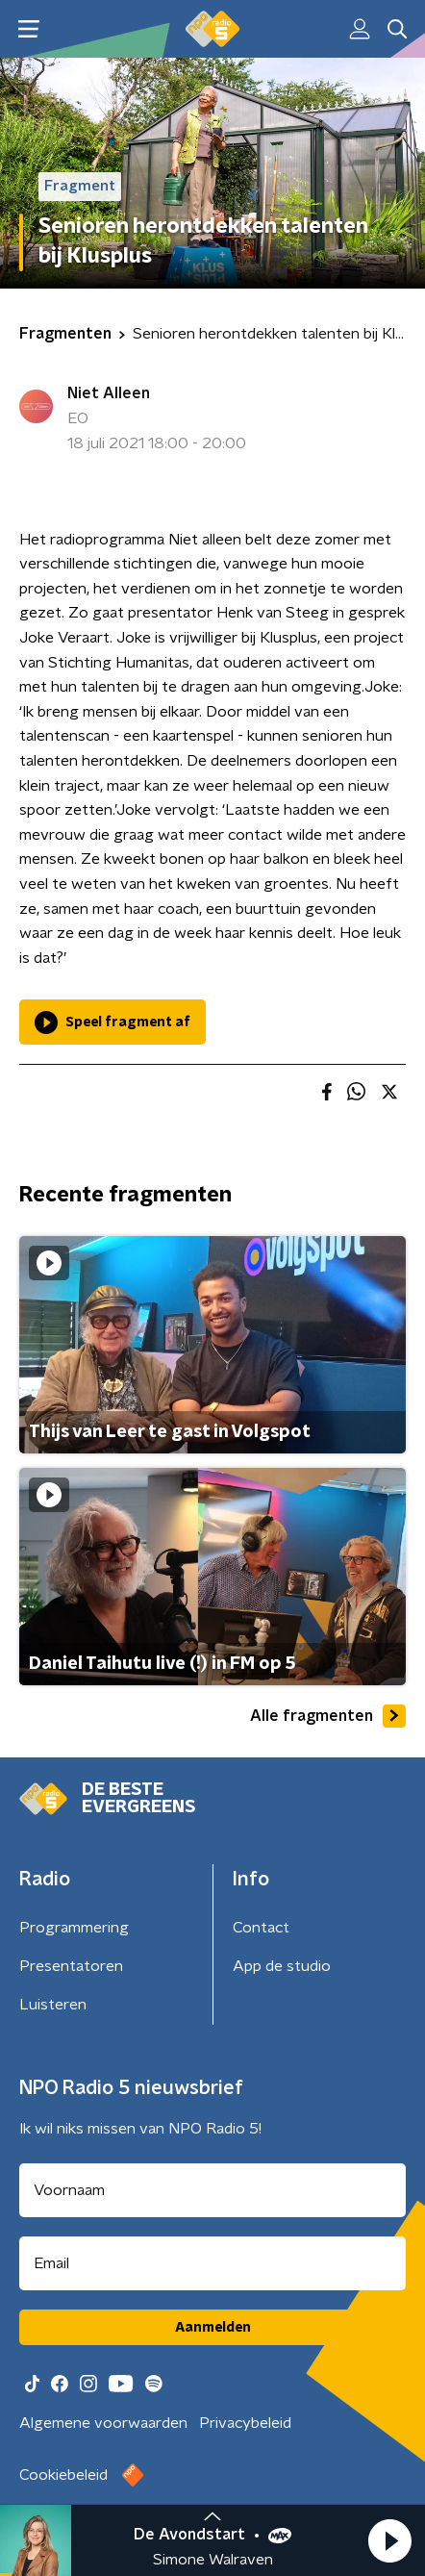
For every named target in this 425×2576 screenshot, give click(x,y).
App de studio (282, 1966)
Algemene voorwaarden (103, 2423)
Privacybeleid (245, 2423)
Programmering (74, 1927)
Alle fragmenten (328, 1716)
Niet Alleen (108, 393)
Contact (261, 1927)
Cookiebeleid (63, 2475)
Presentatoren (71, 1966)
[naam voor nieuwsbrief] (212, 2190)
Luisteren (53, 2004)
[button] (389, 2540)
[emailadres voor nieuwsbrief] (212, 2263)
